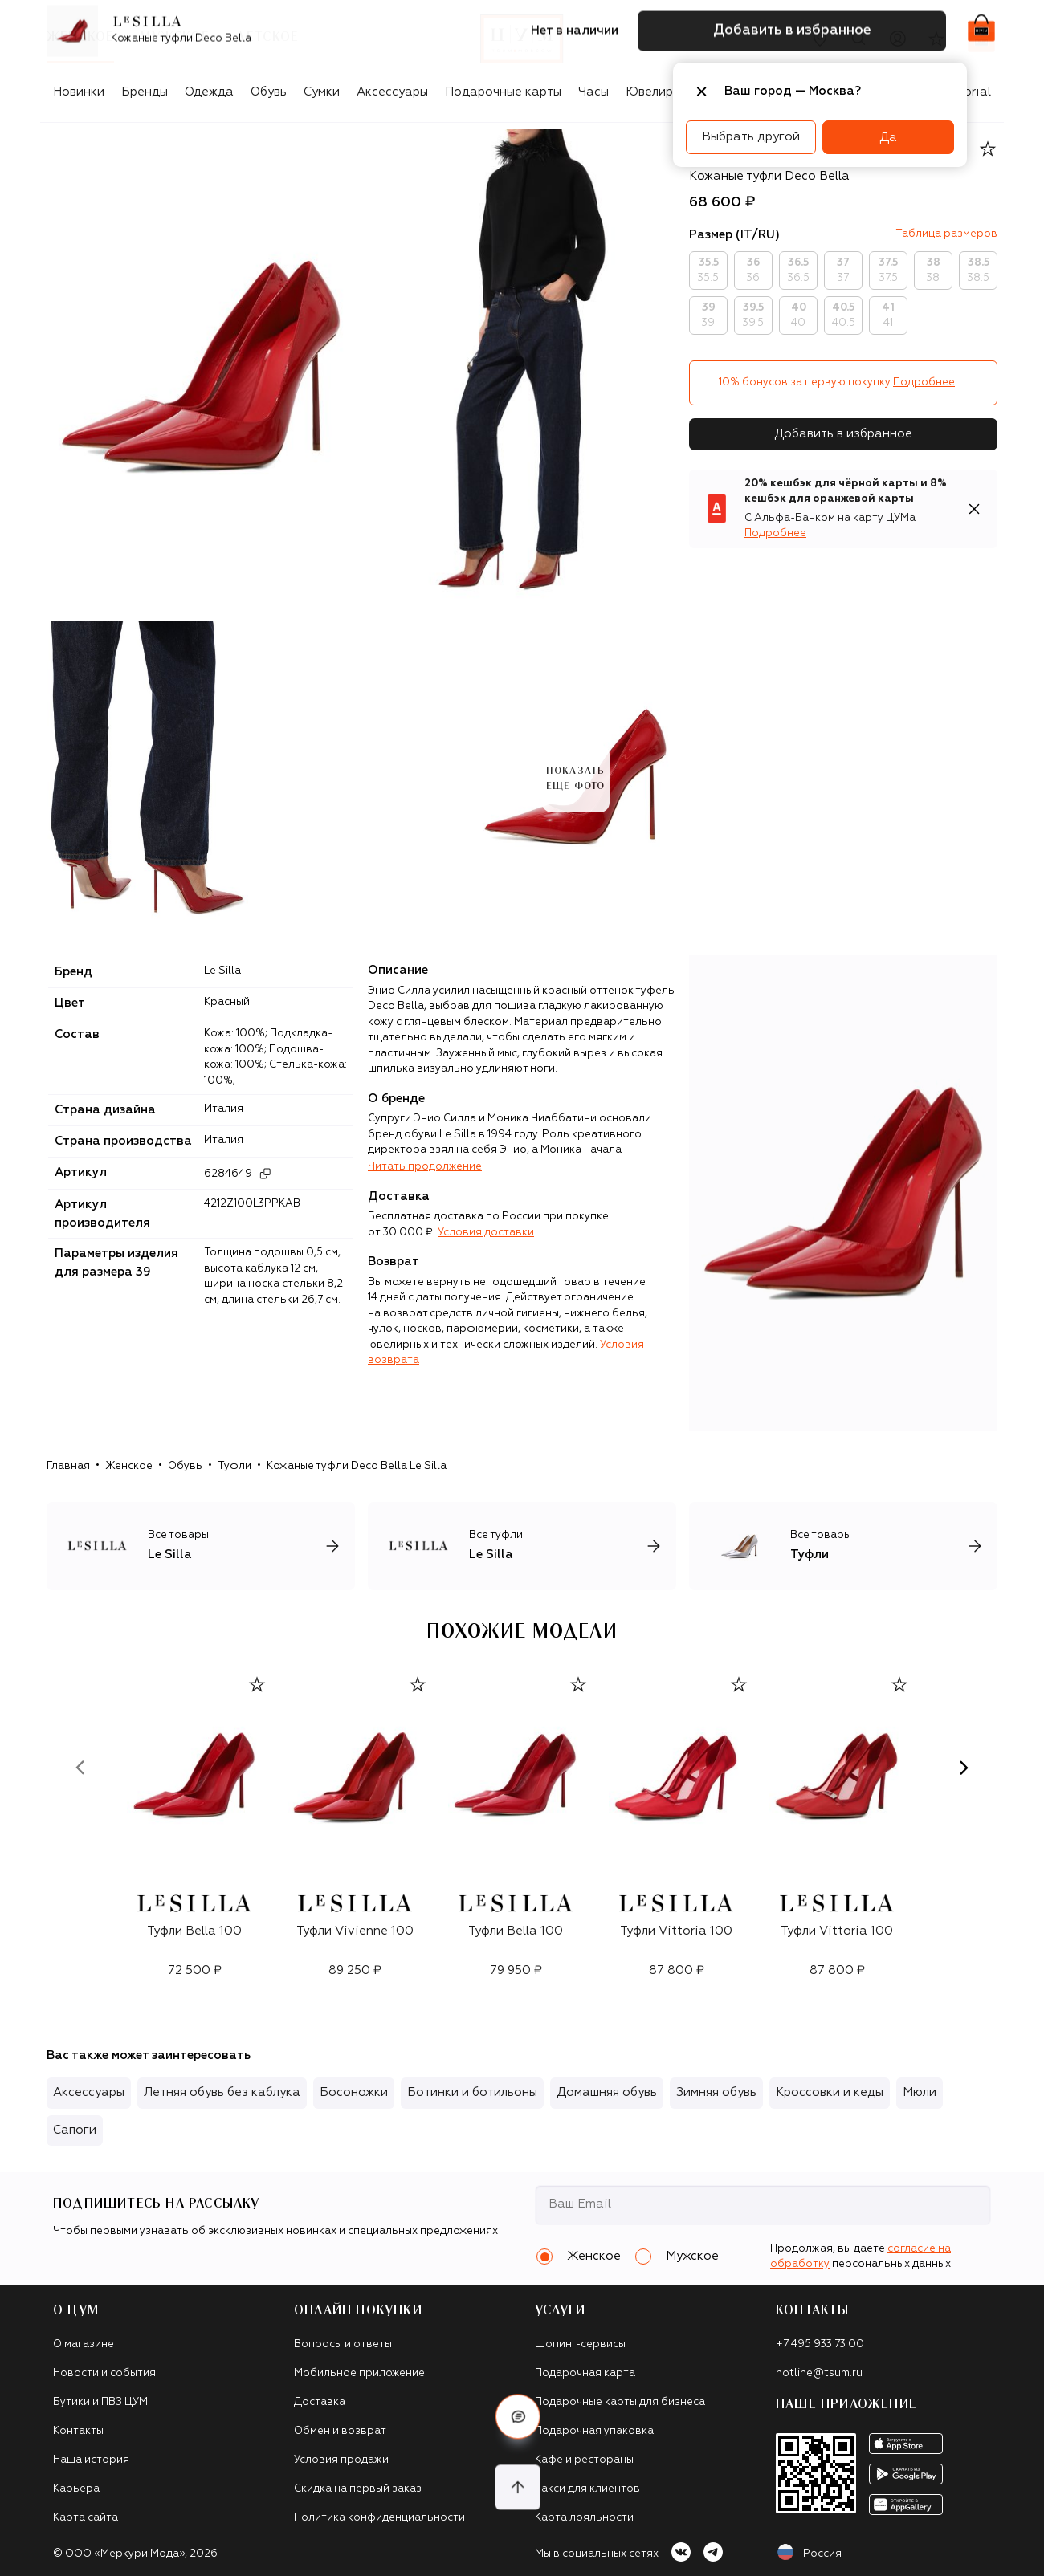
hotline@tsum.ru (819, 2373)
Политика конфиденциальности (379, 2518)
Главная (68, 1466)
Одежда (209, 92)
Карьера (76, 2489)
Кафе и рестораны (584, 2460)
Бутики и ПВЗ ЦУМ (100, 2402)
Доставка (319, 2402)
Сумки (322, 92)
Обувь (269, 92)
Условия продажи (341, 2460)
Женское (129, 1466)
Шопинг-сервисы (580, 2344)
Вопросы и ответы (343, 2344)
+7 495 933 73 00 (820, 2344)
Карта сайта (85, 2518)
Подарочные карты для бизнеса (620, 2402)
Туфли (234, 1466)
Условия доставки (486, 1232)
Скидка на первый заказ (358, 2489)
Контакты (78, 2431)
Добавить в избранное (843, 434)
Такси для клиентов (587, 2489)
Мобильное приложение (359, 2373)
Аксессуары (392, 92)
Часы (593, 92)
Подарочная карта (585, 2373)
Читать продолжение (425, 1167)
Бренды (144, 92)
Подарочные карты (503, 92)
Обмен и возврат (340, 2431)
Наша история (91, 2460)
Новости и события (104, 2373)
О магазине (83, 2344)
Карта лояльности (584, 2518)
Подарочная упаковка (594, 2431)
